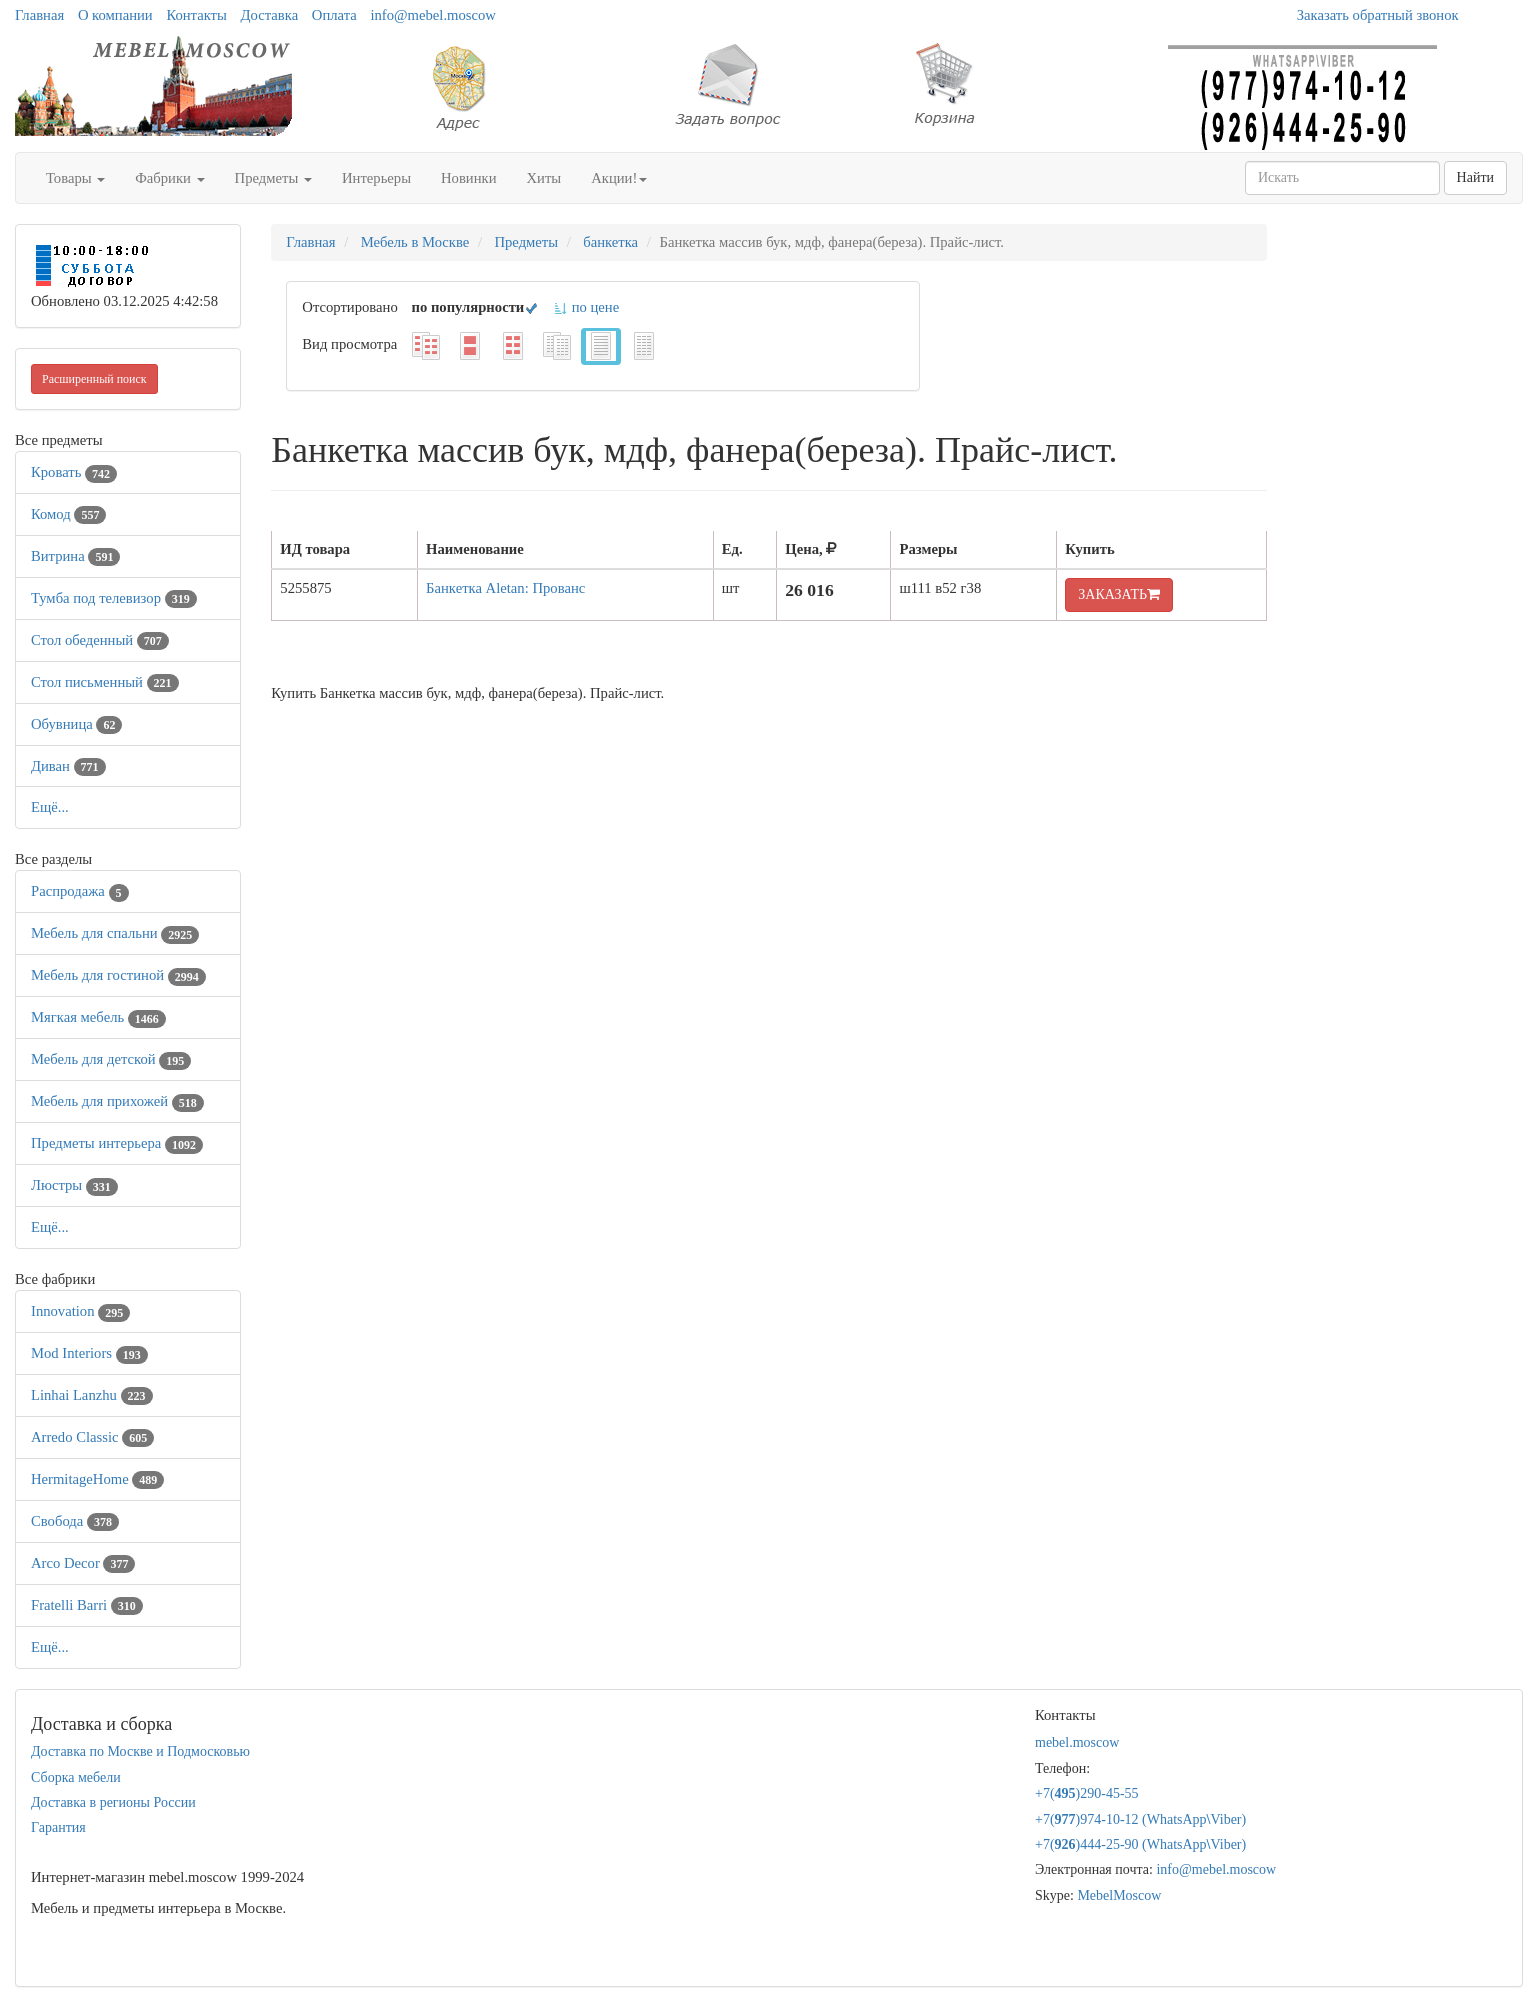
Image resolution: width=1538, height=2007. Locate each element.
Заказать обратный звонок (1378, 15)
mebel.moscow (1077, 1742)
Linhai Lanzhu (92, 1395)
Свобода (75, 1521)
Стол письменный (105, 682)
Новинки (468, 178)
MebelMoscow (1119, 1895)
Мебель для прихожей (117, 1101)
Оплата (334, 15)
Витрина (75, 556)
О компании (115, 15)
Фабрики (169, 178)
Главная (39, 15)
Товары (75, 178)
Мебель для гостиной (118, 975)
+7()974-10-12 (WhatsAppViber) (1140, 1819)
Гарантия (58, 1827)
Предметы (273, 178)
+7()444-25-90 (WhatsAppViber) (1140, 1844)
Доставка (270, 15)
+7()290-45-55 (1087, 1793)
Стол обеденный (100, 640)
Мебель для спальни (115, 933)
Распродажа (80, 891)
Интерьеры (376, 178)
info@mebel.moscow (432, 15)
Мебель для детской (111, 1059)
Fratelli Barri (87, 1605)
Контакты (196, 15)
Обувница (76, 724)
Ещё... (50, 807)
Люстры (74, 1185)
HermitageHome (97, 1479)
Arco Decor (83, 1563)
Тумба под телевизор (114, 598)
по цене (586, 307)
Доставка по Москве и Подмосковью (140, 1751)
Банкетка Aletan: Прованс (505, 588)
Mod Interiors (89, 1353)
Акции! (619, 178)
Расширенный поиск (94, 379)
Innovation (80, 1311)
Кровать (74, 472)
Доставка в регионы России (113, 1802)
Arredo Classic (92, 1437)
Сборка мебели (76, 1777)
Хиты (544, 178)
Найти (1475, 177)
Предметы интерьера (117, 1143)
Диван (68, 766)
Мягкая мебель (98, 1017)
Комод (68, 514)
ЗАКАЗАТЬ (1119, 594)
